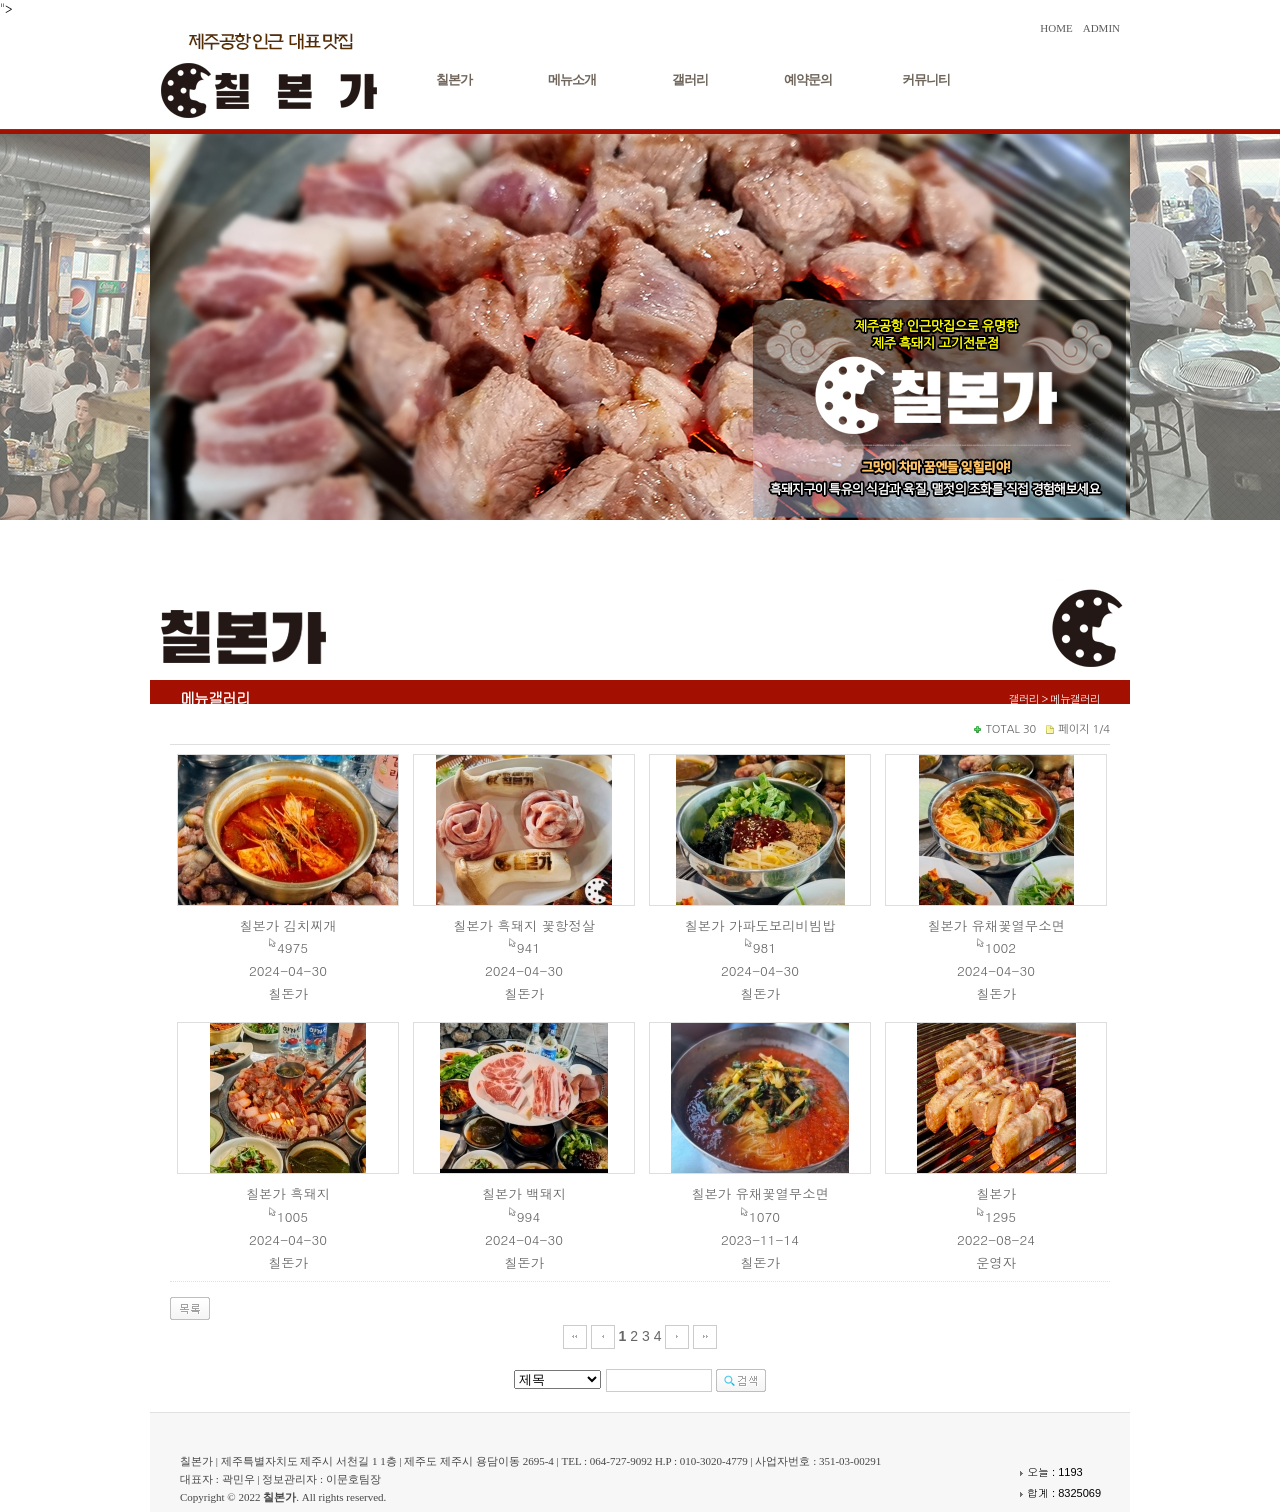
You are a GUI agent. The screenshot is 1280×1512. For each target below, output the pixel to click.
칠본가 (454, 79)
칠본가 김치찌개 (288, 925)
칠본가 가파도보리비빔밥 (759, 925)
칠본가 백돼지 (524, 1193)
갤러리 (690, 79)
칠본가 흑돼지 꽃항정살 (524, 925)
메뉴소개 (572, 79)
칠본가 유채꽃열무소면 (996, 925)
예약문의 (808, 79)
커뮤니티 (926, 79)
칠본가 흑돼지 (288, 1193)
